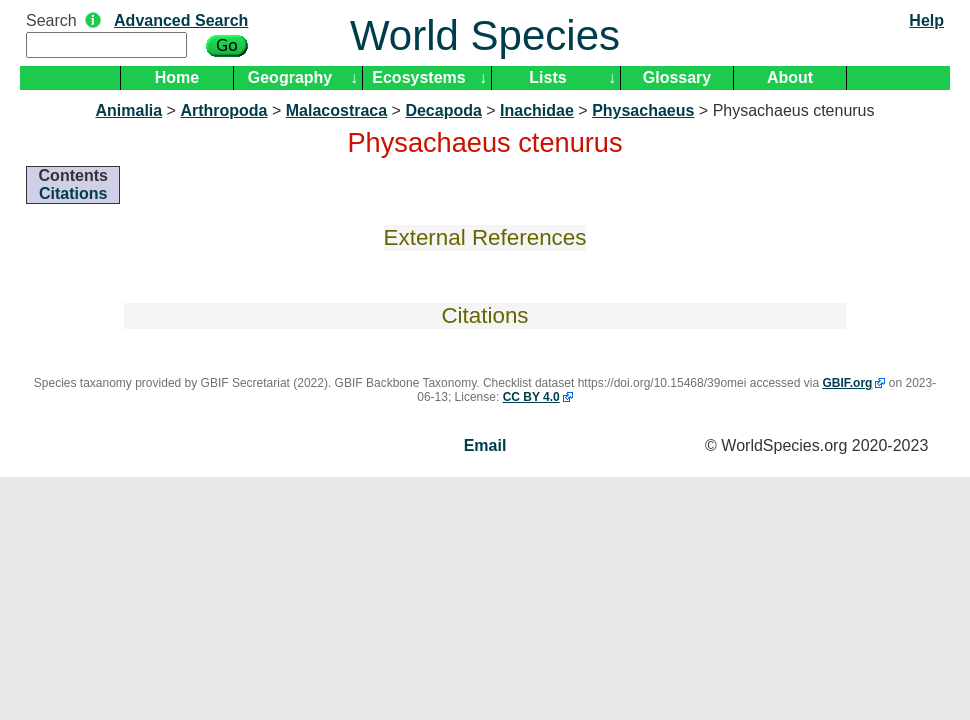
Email (485, 445)
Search (51, 20)
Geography (290, 77)
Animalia (128, 110)
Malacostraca (336, 110)
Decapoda (443, 110)
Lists (547, 77)
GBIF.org (847, 383)
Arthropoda (223, 110)
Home (177, 77)
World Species (485, 35)
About (790, 77)
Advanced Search (181, 20)
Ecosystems (418, 77)
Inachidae (537, 110)
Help (926, 20)
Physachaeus (643, 110)
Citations (73, 193)
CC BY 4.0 (531, 397)
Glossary (677, 77)
